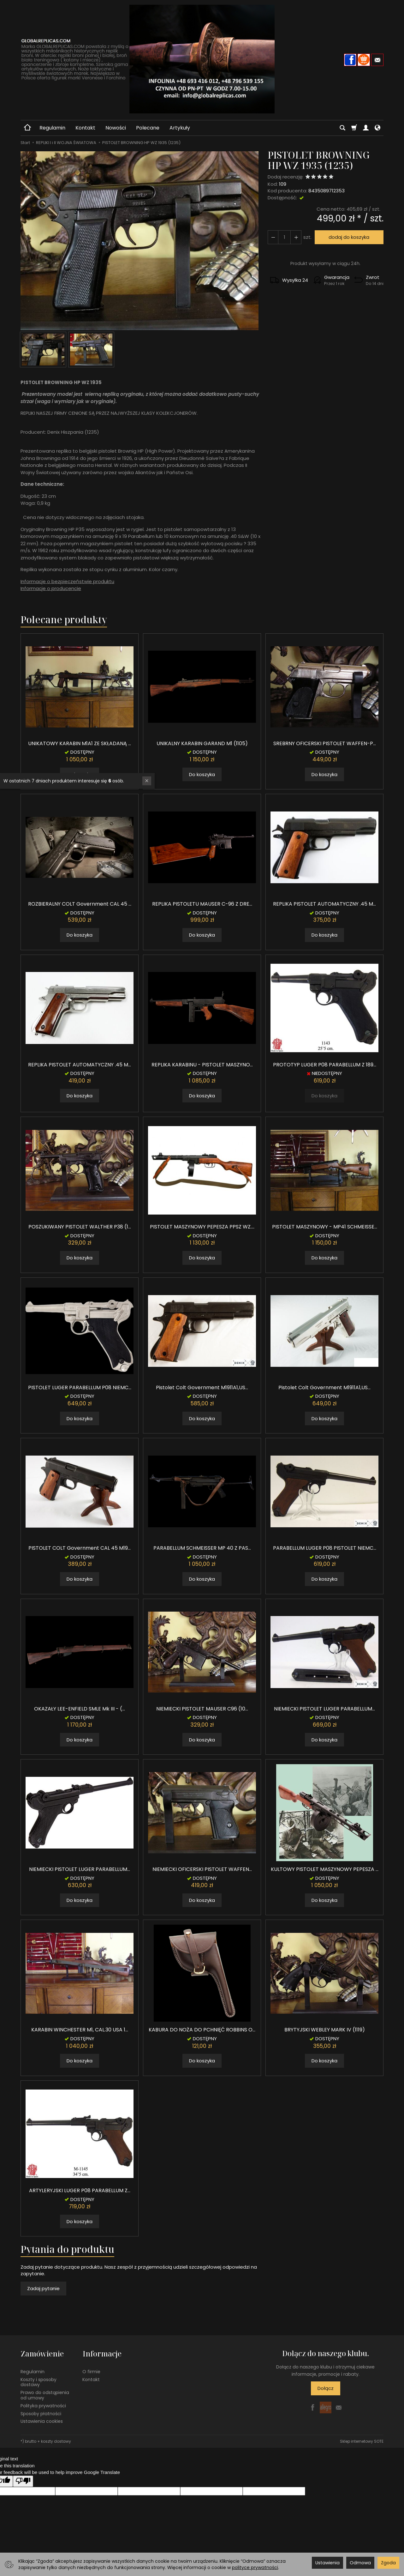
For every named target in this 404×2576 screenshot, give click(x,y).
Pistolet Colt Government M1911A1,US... (202, 1387)
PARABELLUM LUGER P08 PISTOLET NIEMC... (324, 1548)
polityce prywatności (255, 2567)
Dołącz (326, 2388)
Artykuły (179, 127)
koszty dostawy (56, 2440)
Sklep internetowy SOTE (361, 2440)
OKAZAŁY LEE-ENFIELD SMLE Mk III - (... (79, 1708)
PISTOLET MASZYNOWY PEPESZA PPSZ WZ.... (202, 1226)
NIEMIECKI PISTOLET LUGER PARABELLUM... (324, 1708)
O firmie (91, 2371)
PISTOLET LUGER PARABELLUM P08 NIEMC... (79, 1387)
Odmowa (360, 2563)
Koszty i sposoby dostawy (38, 2381)
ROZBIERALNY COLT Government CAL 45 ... (79, 904)
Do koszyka (202, 774)
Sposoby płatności (41, 2413)
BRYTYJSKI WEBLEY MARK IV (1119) (324, 2029)
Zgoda (388, 2563)
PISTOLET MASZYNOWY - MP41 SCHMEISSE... (324, 1226)
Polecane (147, 127)
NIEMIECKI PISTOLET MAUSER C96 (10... (202, 1708)
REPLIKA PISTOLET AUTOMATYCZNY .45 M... (324, 904)
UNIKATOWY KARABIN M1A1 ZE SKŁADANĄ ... (79, 743)
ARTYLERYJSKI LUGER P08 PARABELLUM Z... (79, 2190)
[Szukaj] (342, 128)
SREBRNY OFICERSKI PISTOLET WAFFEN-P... (324, 743)
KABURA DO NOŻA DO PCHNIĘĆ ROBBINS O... (202, 2029)
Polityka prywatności (43, 2405)
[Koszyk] (354, 128)
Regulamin (52, 127)
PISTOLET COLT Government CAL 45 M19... (79, 1548)
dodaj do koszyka (349, 237)
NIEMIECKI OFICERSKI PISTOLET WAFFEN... (202, 1869)
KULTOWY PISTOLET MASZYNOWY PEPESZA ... (324, 1869)
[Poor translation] (23, 2480)
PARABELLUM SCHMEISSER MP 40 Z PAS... (202, 1548)
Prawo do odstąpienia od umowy (45, 2394)
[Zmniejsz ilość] (295, 237)
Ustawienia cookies (42, 2420)
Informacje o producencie (51, 588)
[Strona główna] (202, 59)
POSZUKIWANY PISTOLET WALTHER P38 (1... (79, 1226)
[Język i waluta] (377, 128)
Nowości (115, 127)
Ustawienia (327, 2563)
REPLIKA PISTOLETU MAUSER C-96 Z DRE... (202, 904)
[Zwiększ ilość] (273, 237)
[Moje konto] (366, 128)
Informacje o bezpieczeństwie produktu (67, 581)
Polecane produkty (64, 619)
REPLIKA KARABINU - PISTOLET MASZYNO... (202, 1064)
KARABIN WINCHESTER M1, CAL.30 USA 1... (79, 2029)
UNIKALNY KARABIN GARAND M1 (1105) (202, 743)
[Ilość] (284, 237)
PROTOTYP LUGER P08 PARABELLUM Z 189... (324, 1064)
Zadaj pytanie (43, 2288)
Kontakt (85, 127)
